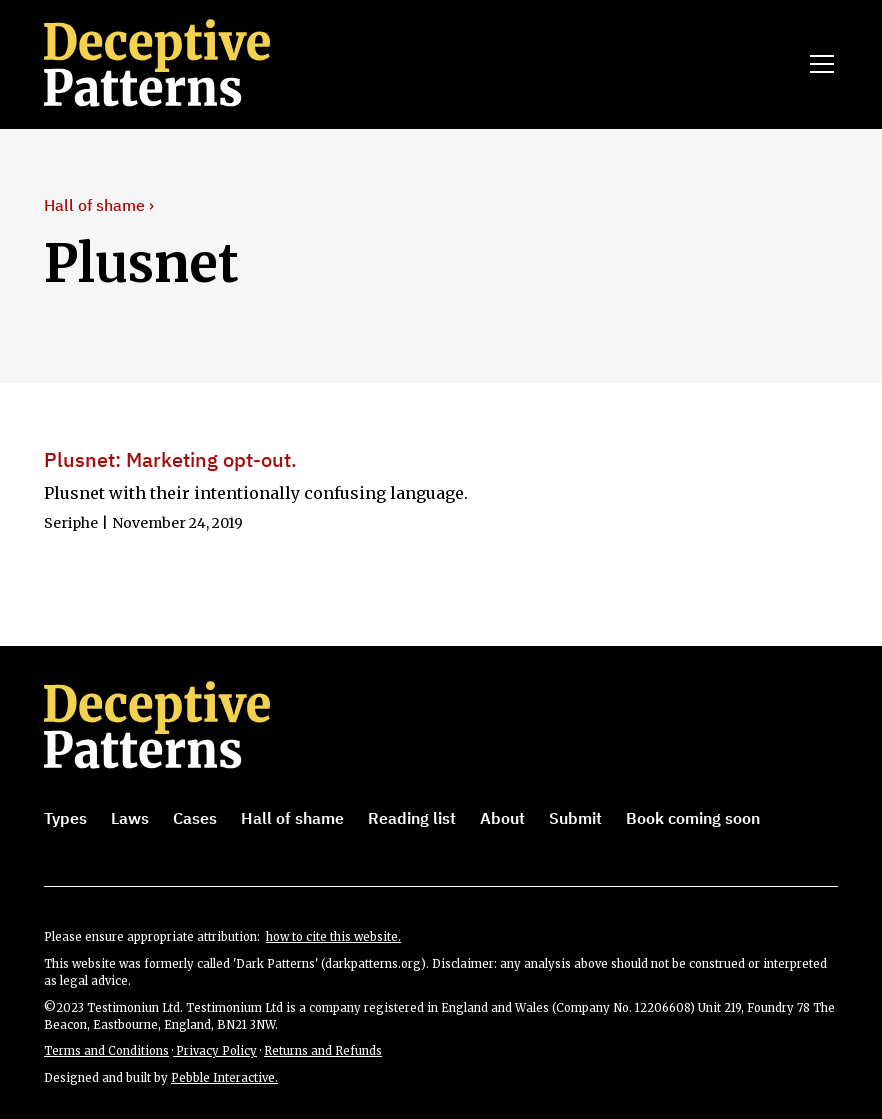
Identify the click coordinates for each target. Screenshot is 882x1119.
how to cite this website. (333, 937)
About (502, 818)
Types (65, 818)
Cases (195, 818)
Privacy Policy (215, 1051)
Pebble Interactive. (224, 1078)
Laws (130, 818)
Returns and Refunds (323, 1051)
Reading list (412, 818)
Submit (575, 818)
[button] (818, 64)
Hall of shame (292, 818)
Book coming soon (693, 818)
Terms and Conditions (106, 1051)
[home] (185, 64)
